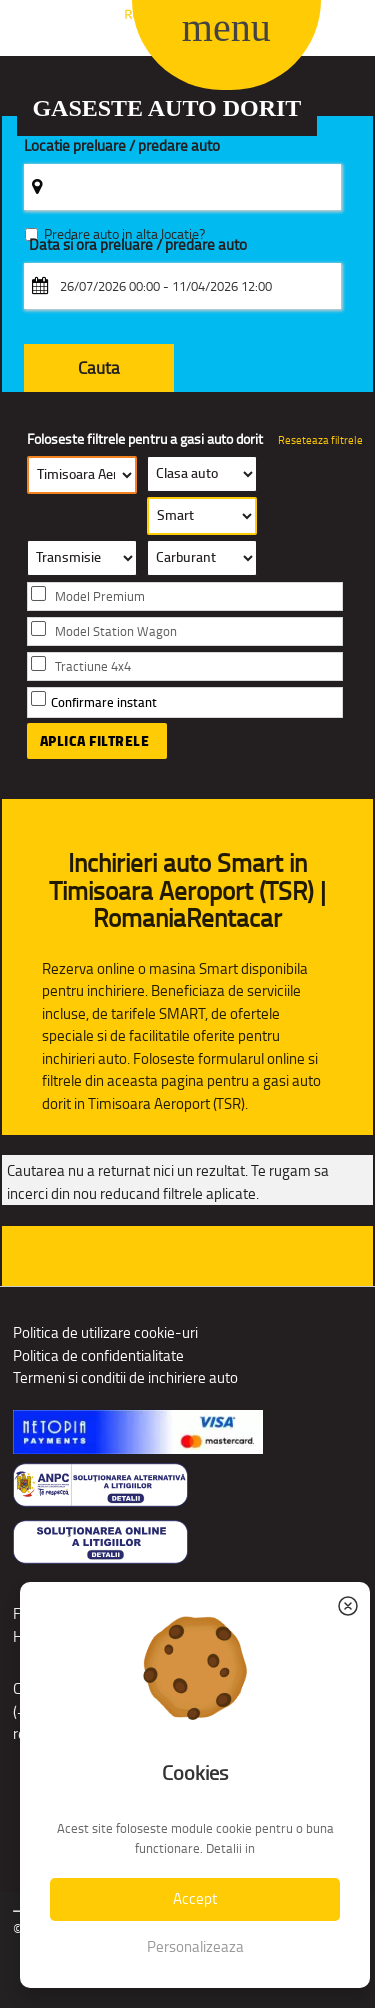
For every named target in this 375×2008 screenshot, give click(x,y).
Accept (195, 1898)
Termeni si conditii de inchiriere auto (125, 1377)
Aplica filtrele (95, 741)
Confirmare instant (104, 702)
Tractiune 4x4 (93, 666)
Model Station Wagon (116, 631)
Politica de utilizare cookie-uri (105, 1332)
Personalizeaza (195, 1946)
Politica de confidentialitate (98, 1355)
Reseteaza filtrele (320, 440)
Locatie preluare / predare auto (122, 146)
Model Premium (100, 596)
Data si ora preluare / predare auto (138, 245)
